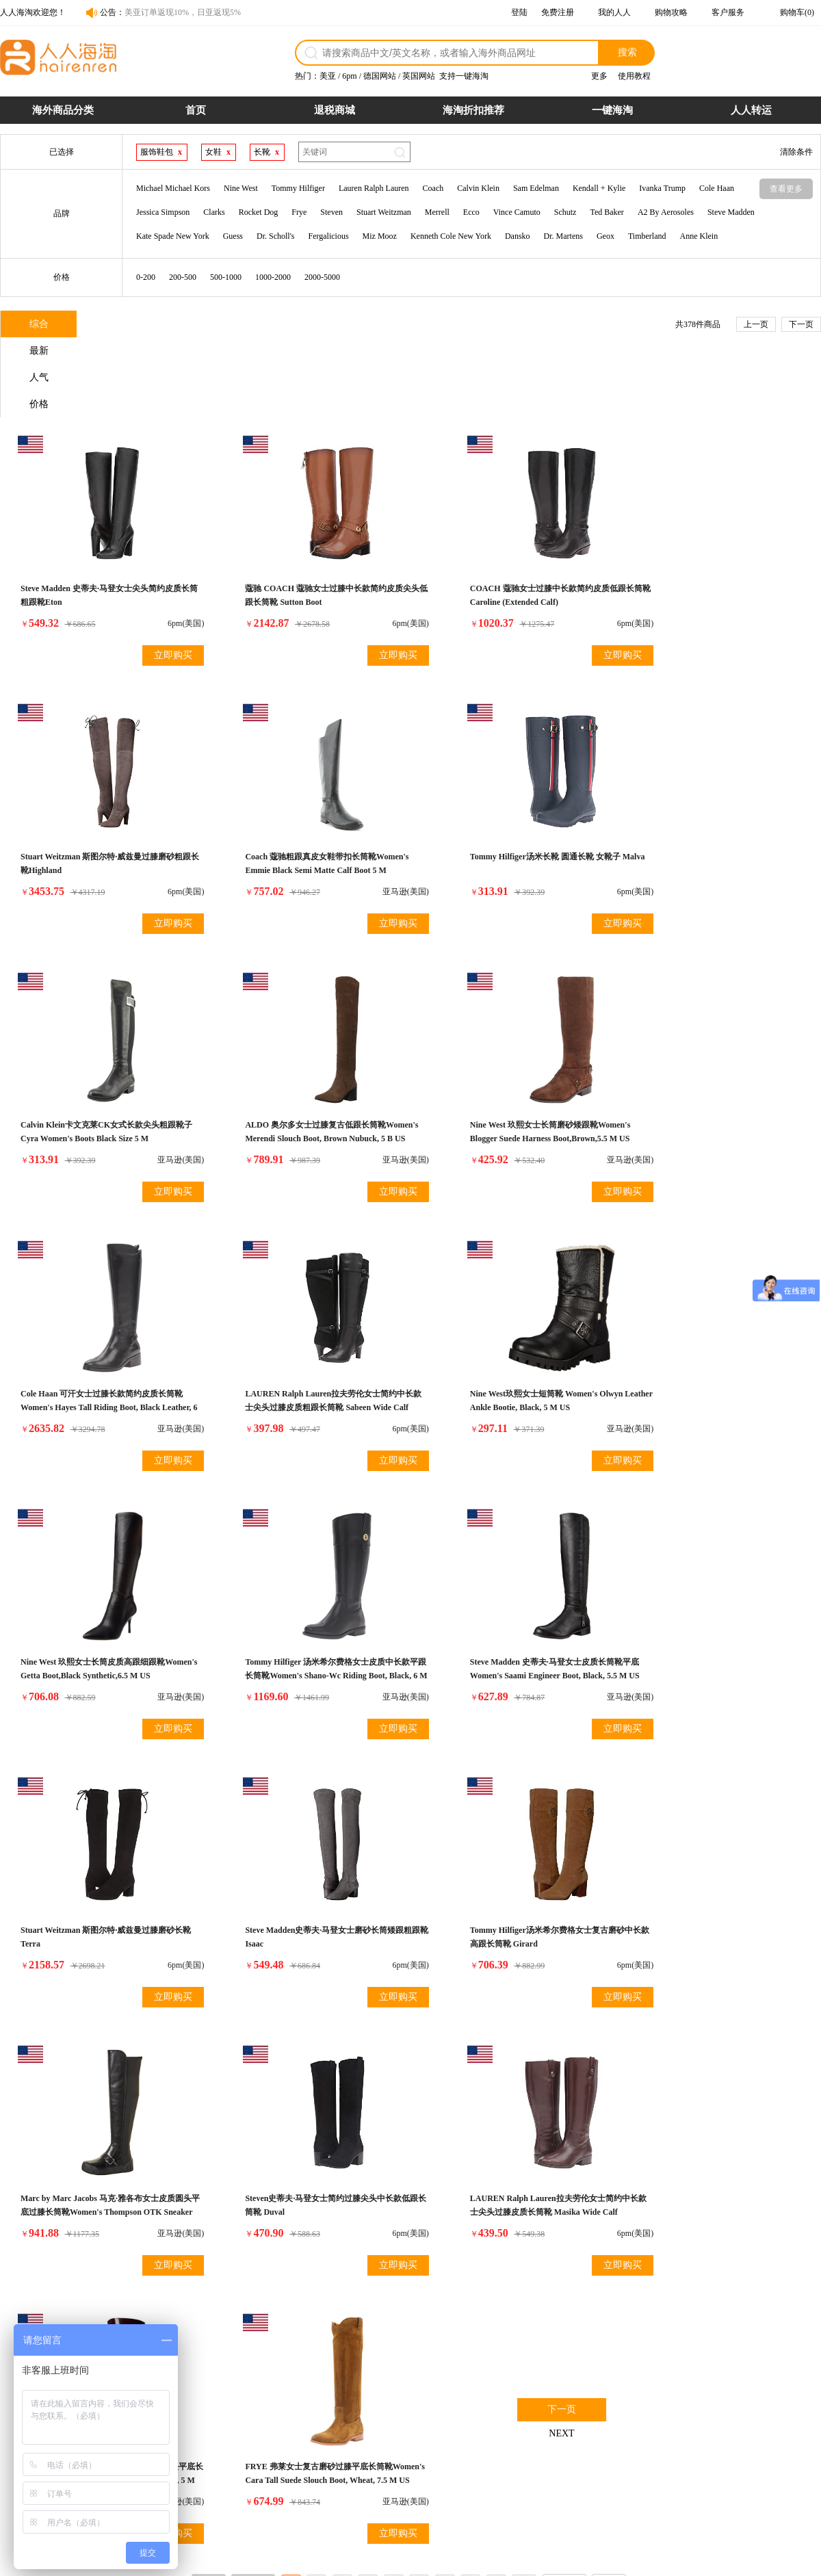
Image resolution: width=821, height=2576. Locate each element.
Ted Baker (606, 212)
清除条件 (796, 152)
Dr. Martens (563, 236)
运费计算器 (260, 2462)
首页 (195, 110)
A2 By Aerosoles (666, 212)
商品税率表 (260, 2447)
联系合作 (593, 2432)
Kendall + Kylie (599, 188)
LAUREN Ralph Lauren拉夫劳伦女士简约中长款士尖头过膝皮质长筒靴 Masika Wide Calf (101, 1874)
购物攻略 (671, 12)
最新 (123, 325)
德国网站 (379, 76)
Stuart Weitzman (383, 212)
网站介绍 (593, 2417)
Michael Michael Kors (173, 188)
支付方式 (256, 2432)
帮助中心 (593, 2462)
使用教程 (634, 76)
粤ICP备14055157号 (469, 2559)
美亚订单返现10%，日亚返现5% (183, 12)
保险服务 (368, 2462)
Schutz (565, 212)
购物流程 (256, 2417)
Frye (299, 212)
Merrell (437, 212)
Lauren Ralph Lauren (374, 188)
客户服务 (728, 12)
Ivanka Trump (662, 188)
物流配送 (368, 2432)
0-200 (145, 277)
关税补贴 (481, 2447)
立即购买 (153, 576)
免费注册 (557, 12)
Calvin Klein (478, 188)
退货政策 (368, 2417)
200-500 (182, 277)
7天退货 (479, 2462)
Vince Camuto (516, 212)
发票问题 (368, 2447)
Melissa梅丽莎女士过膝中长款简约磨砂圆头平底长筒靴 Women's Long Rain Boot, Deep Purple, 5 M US (305, 1874)
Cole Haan (716, 188)
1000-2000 (273, 277)
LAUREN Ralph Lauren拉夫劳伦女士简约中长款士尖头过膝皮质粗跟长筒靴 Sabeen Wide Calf (513, 1063)
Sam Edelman (536, 188)
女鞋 (213, 152)
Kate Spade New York (172, 236)
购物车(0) (797, 12)
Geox (605, 236)
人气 (206, 325)
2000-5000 (322, 277)
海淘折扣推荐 (473, 110)
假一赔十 (481, 2417)
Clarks (213, 212)
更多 (599, 76)
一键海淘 (612, 110)
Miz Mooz (380, 236)
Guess (233, 236)
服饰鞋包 (156, 152)
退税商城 (334, 110)
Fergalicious (329, 236)
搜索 (627, 52)
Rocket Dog (258, 212)
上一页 (756, 324)
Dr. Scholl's (276, 236)
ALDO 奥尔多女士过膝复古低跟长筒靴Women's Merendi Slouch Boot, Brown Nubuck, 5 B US (707, 793)
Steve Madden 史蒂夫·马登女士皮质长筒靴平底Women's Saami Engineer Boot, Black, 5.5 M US (512, 1334)
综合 (41, 325)
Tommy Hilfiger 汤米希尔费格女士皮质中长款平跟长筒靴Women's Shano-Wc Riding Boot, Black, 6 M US (304, 1334)
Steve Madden (731, 212)
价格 (288, 325)
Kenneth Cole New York (450, 236)
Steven (331, 212)
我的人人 (614, 12)
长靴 (262, 152)
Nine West (241, 188)
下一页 (801, 324)
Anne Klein (699, 236)
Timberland (647, 236)
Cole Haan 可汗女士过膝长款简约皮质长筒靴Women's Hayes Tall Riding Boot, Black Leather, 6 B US (307, 1063)
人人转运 (751, 110)
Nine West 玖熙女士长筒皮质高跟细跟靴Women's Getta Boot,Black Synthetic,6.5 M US (97, 1334)
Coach (433, 188)
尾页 (608, 1979)
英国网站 (418, 76)
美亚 (328, 76)
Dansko (517, 236)
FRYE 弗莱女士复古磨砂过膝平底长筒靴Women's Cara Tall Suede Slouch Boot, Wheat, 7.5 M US (505, 1874)
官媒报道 (593, 2447)
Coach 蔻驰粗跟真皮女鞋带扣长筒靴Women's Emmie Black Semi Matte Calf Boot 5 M (101, 793)
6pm (349, 76)
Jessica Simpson (163, 212)
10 (524, 1979)
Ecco (471, 212)
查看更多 (786, 189)
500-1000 (226, 277)
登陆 (519, 12)
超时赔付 (481, 2432)
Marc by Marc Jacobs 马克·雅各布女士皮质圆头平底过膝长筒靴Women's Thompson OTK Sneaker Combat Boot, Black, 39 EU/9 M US (513, 1604)
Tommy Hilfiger (298, 188)
